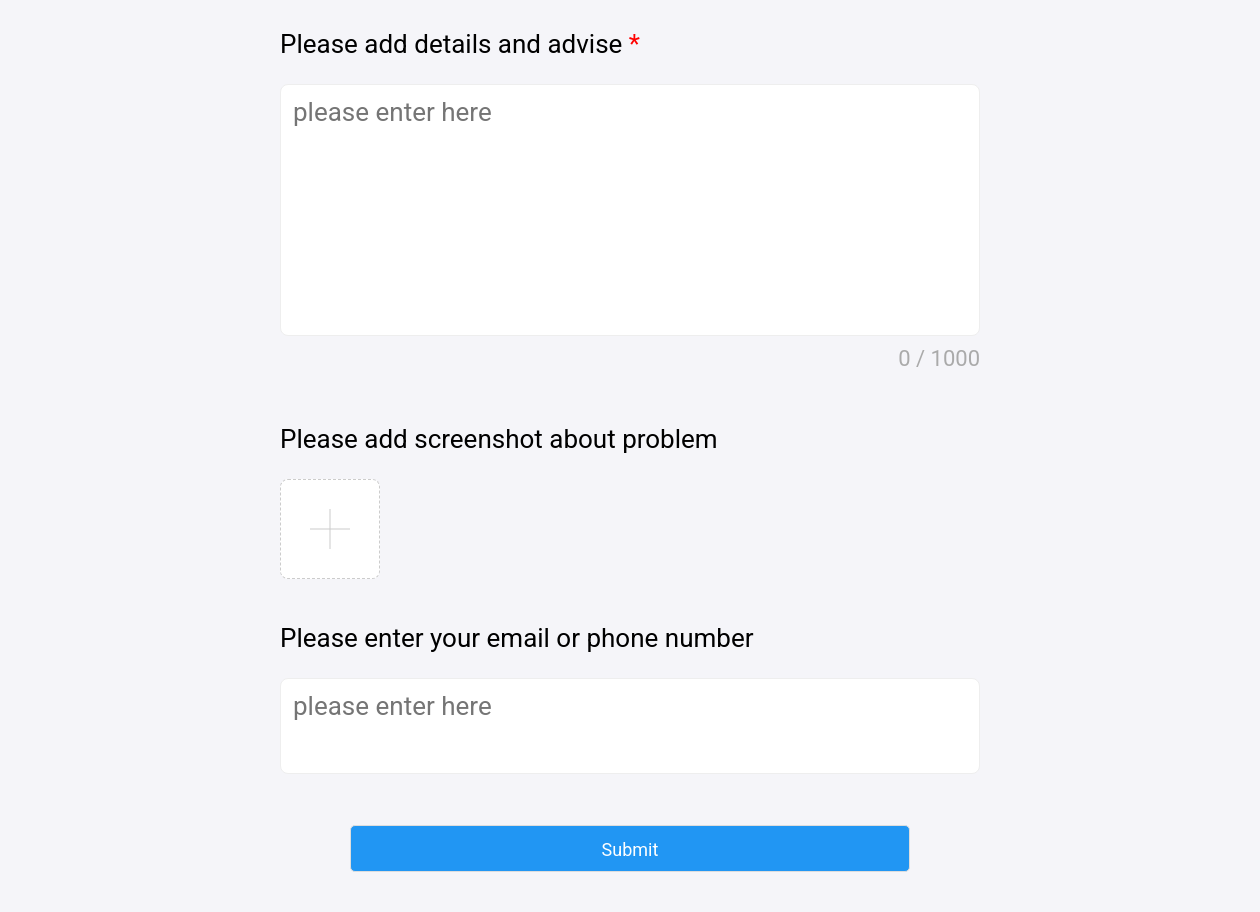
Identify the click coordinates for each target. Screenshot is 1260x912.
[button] (630, 848)
